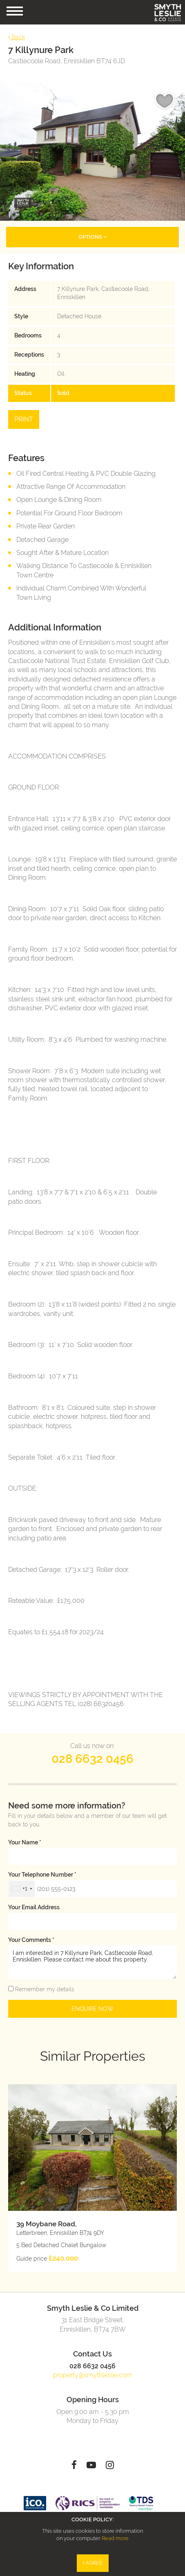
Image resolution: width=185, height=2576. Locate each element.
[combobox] (22, 1889)
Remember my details (43, 1989)
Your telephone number (42, 1874)
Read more (115, 2538)
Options (92, 237)
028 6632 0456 (92, 1759)
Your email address (34, 1907)
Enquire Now (92, 2009)
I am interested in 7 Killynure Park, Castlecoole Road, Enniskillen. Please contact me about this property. (92, 1962)
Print (23, 419)
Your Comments (31, 1940)
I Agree (93, 2563)
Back (16, 36)
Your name (24, 1842)
